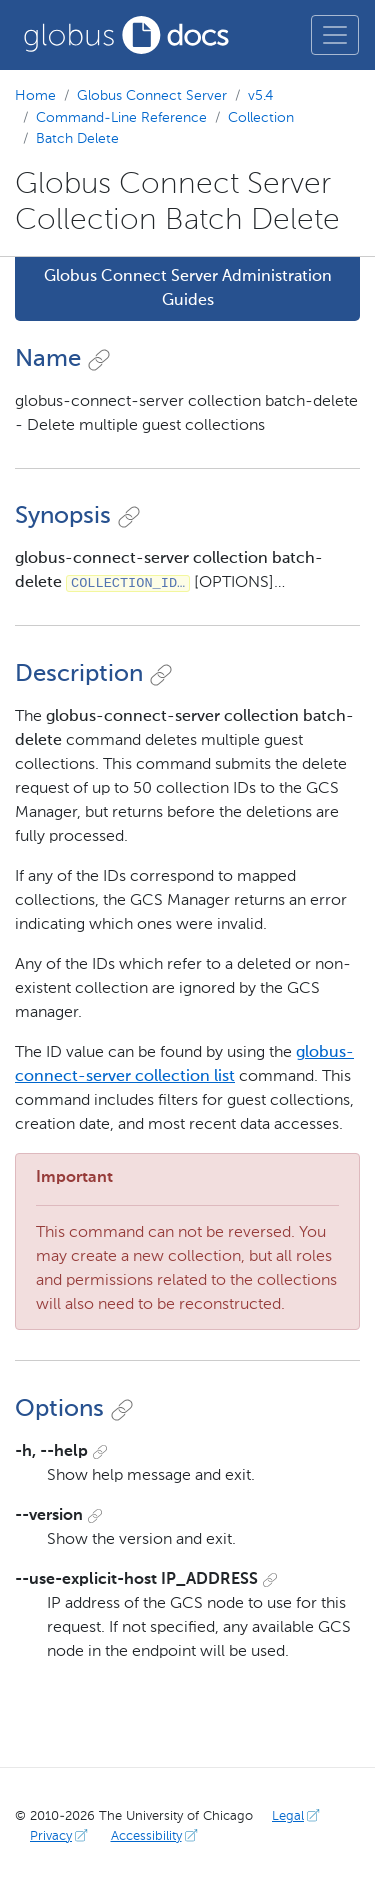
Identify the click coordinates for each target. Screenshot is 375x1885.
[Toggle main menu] (335, 35)
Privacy (61, 1836)
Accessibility (156, 1836)
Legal (298, 1816)
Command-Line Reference (121, 118)
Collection (261, 118)
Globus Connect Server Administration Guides (188, 289)
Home (35, 96)
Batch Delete (77, 139)
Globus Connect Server (152, 96)
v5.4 (260, 96)
